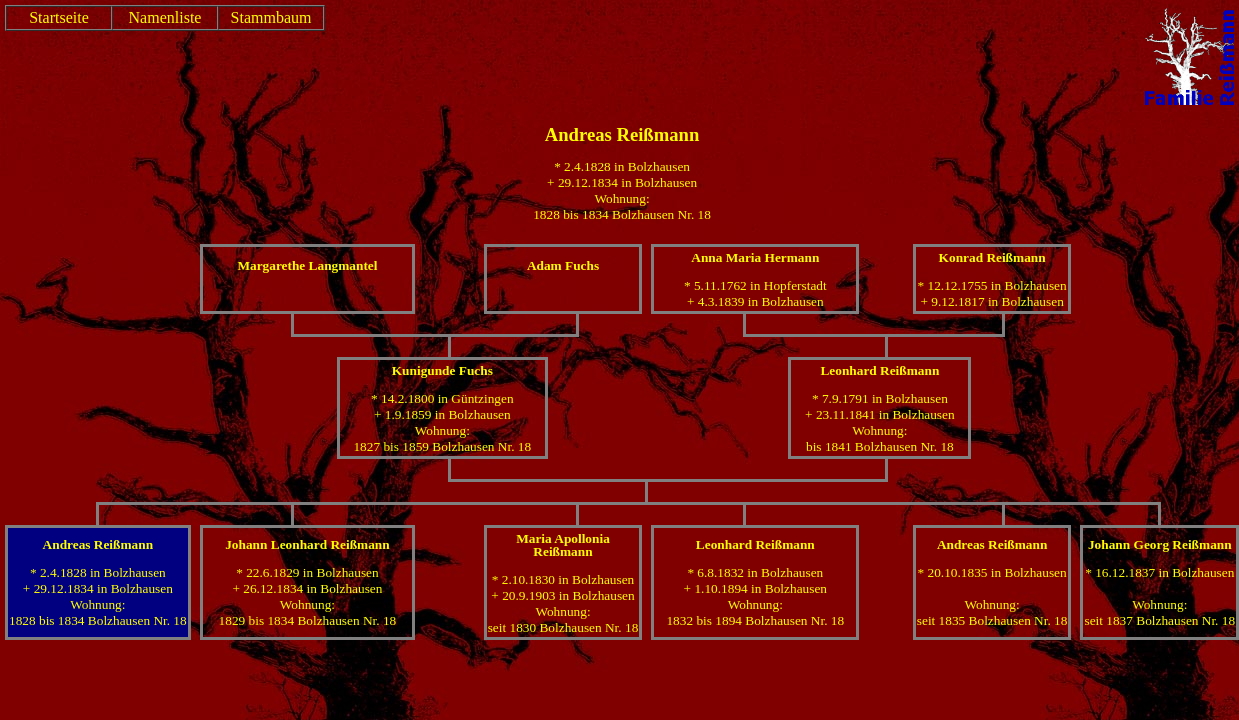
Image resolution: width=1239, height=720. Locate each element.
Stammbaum (271, 17)
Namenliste (165, 17)
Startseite (59, 17)
